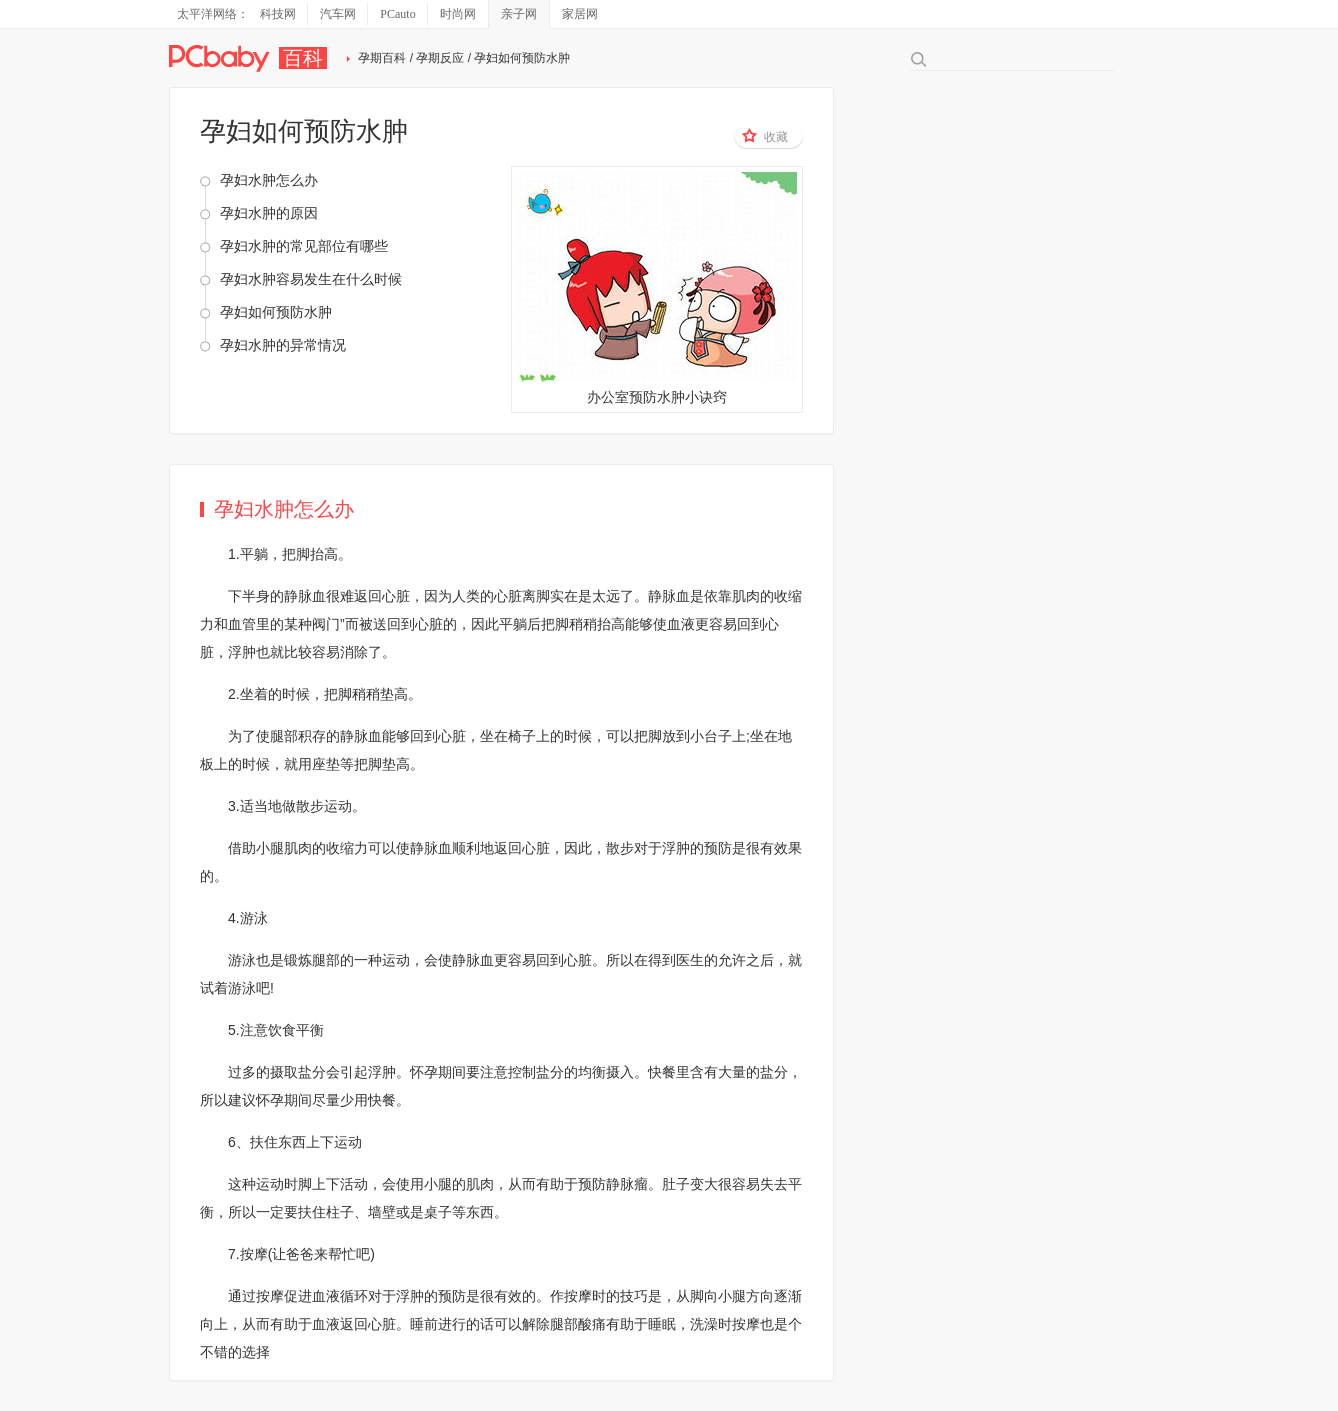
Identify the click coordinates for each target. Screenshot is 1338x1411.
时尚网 (458, 14)
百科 (303, 58)
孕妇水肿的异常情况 (283, 345)
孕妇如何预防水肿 (276, 312)
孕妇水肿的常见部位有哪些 (304, 246)
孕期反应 (440, 58)
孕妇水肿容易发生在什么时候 (311, 279)
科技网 (278, 14)
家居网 (580, 14)
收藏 (765, 136)
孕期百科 (382, 58)
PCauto (397, 14)
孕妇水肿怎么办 (269, 180)
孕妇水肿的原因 (269, 213)
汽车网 (338, 14)
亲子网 (519, 14)
